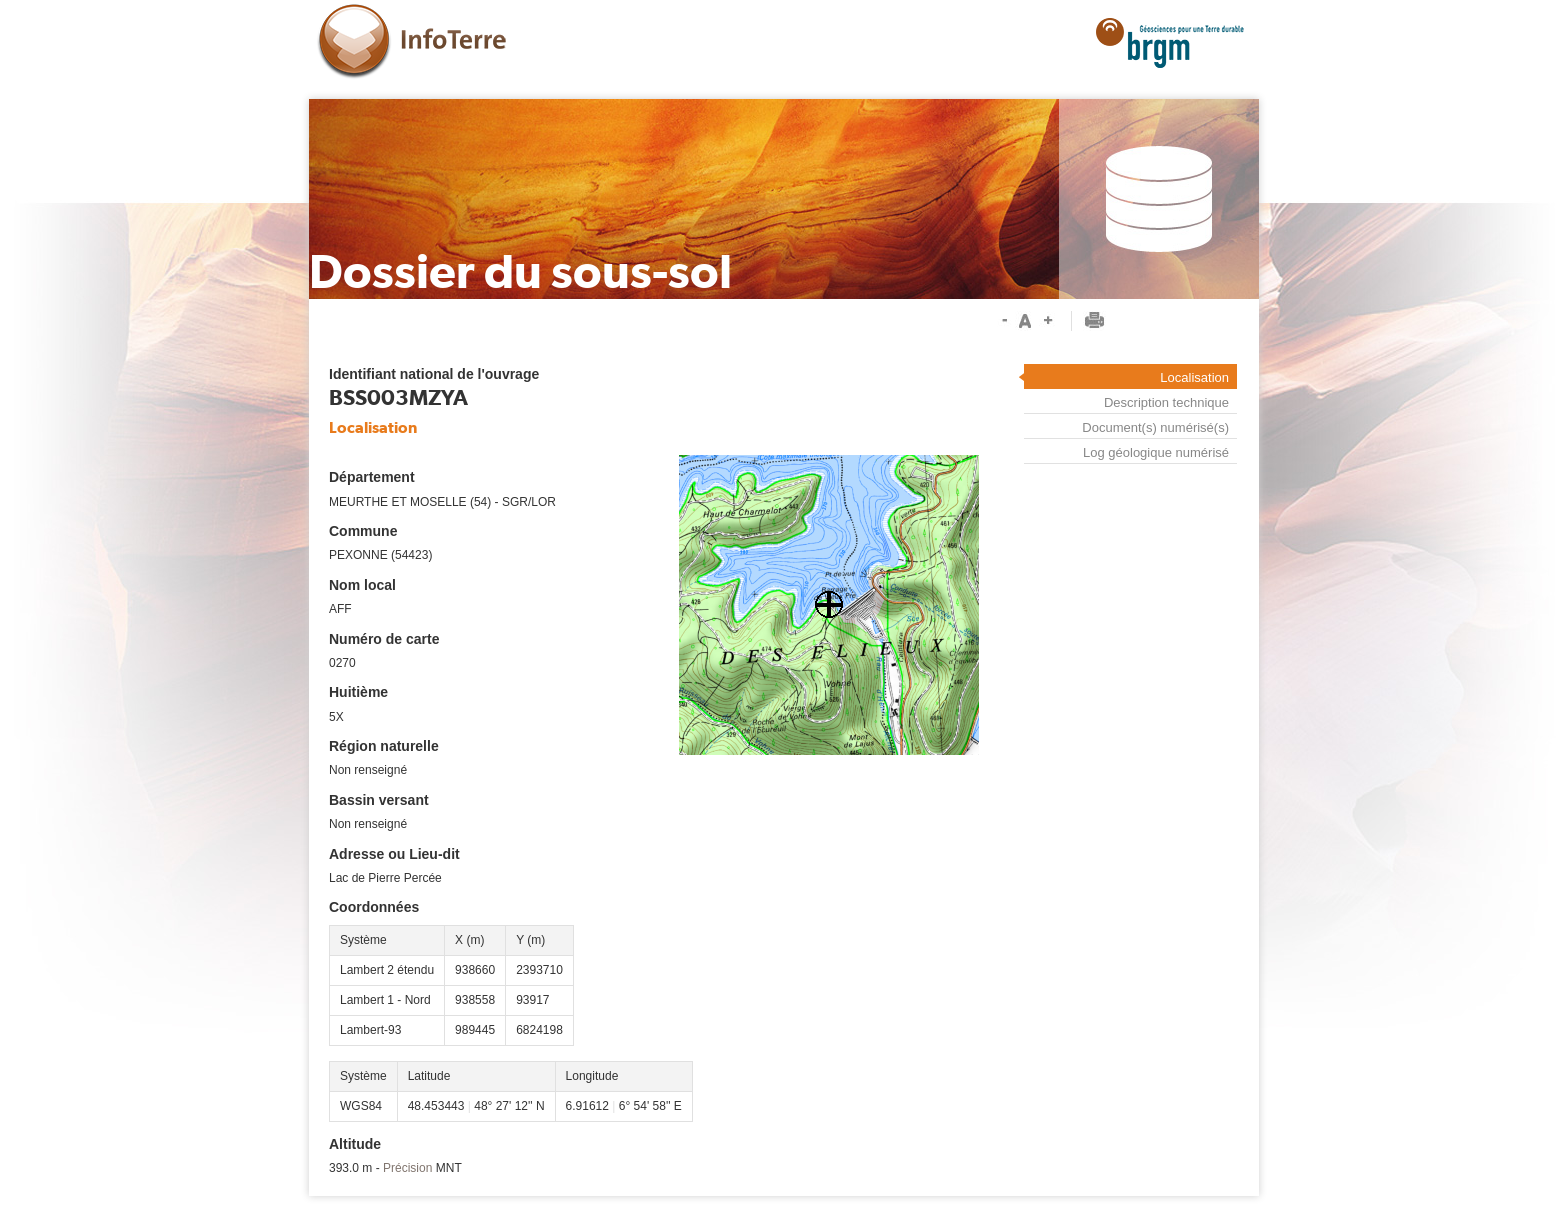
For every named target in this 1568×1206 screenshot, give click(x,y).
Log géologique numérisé (1156, 452)
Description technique (1166, 402)
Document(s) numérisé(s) (1155, 427)
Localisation (1194, 377)
